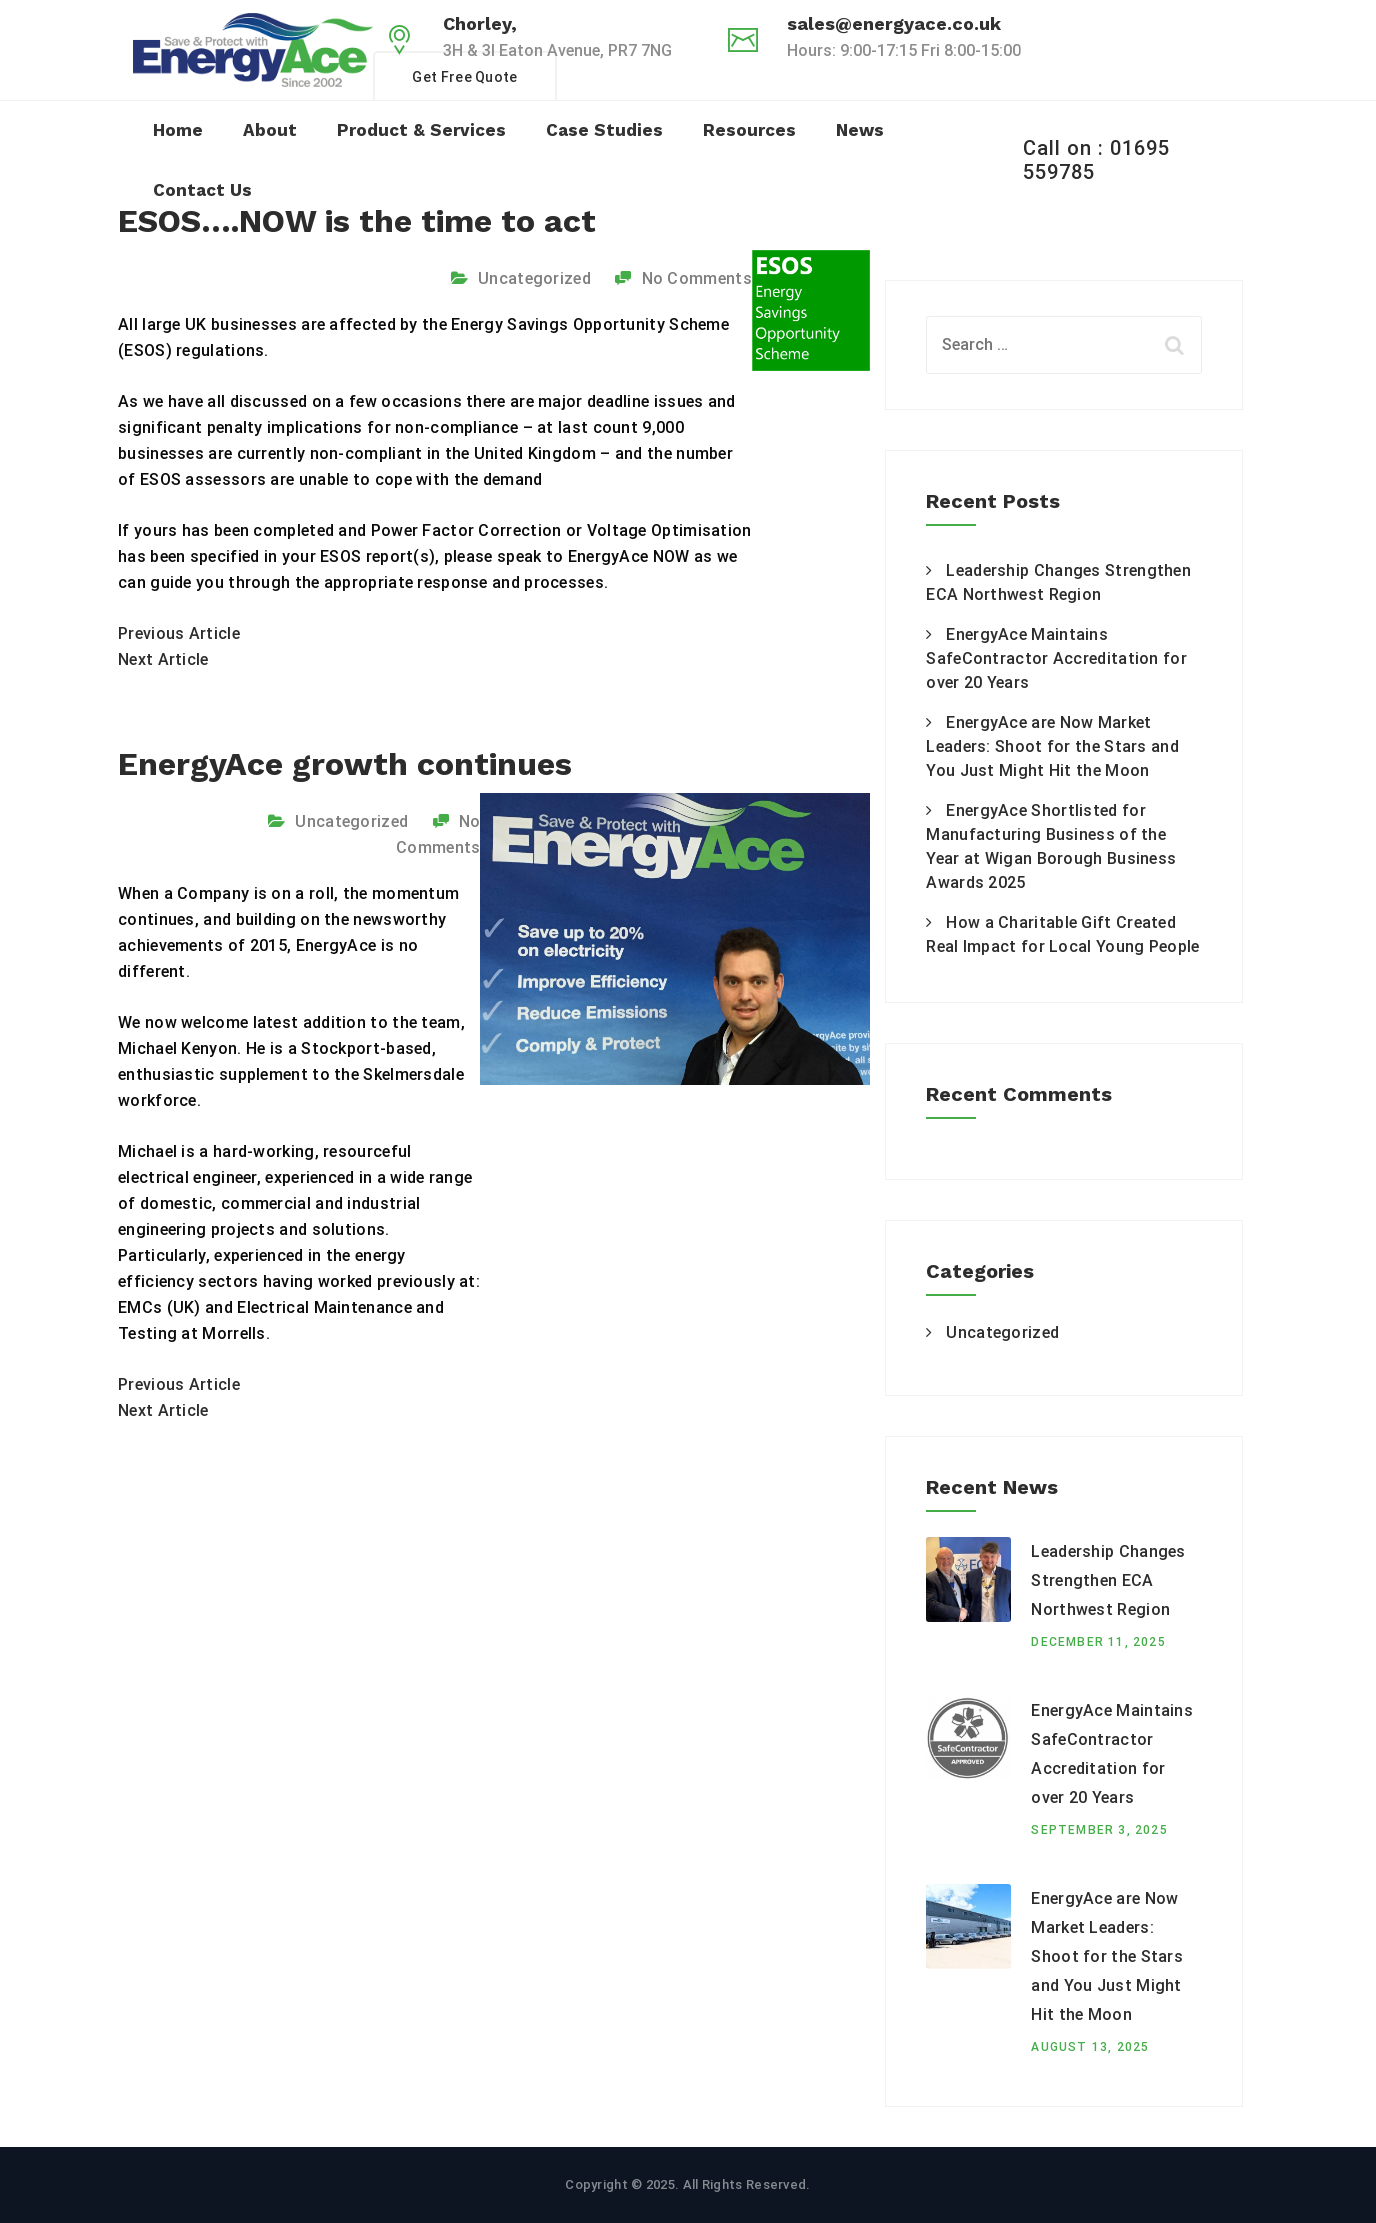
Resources (749, 130)
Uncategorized (534, 278)
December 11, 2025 (1098, 1642)
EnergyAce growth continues (345, 764)
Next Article (163, 659)
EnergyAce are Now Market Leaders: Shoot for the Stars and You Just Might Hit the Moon (1052, 746)
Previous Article (179, 633)
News (860, 130)
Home (178, 130)
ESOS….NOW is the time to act (357, 221)
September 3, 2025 (1099, 1830)
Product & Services (421, 130)
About (270, 130)
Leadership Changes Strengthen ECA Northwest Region (1108, 1580)
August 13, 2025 (1090, 2047)
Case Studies (604, 130)
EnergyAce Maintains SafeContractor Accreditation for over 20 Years (1056, 658)
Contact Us (202, 190)
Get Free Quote (464, 77)
